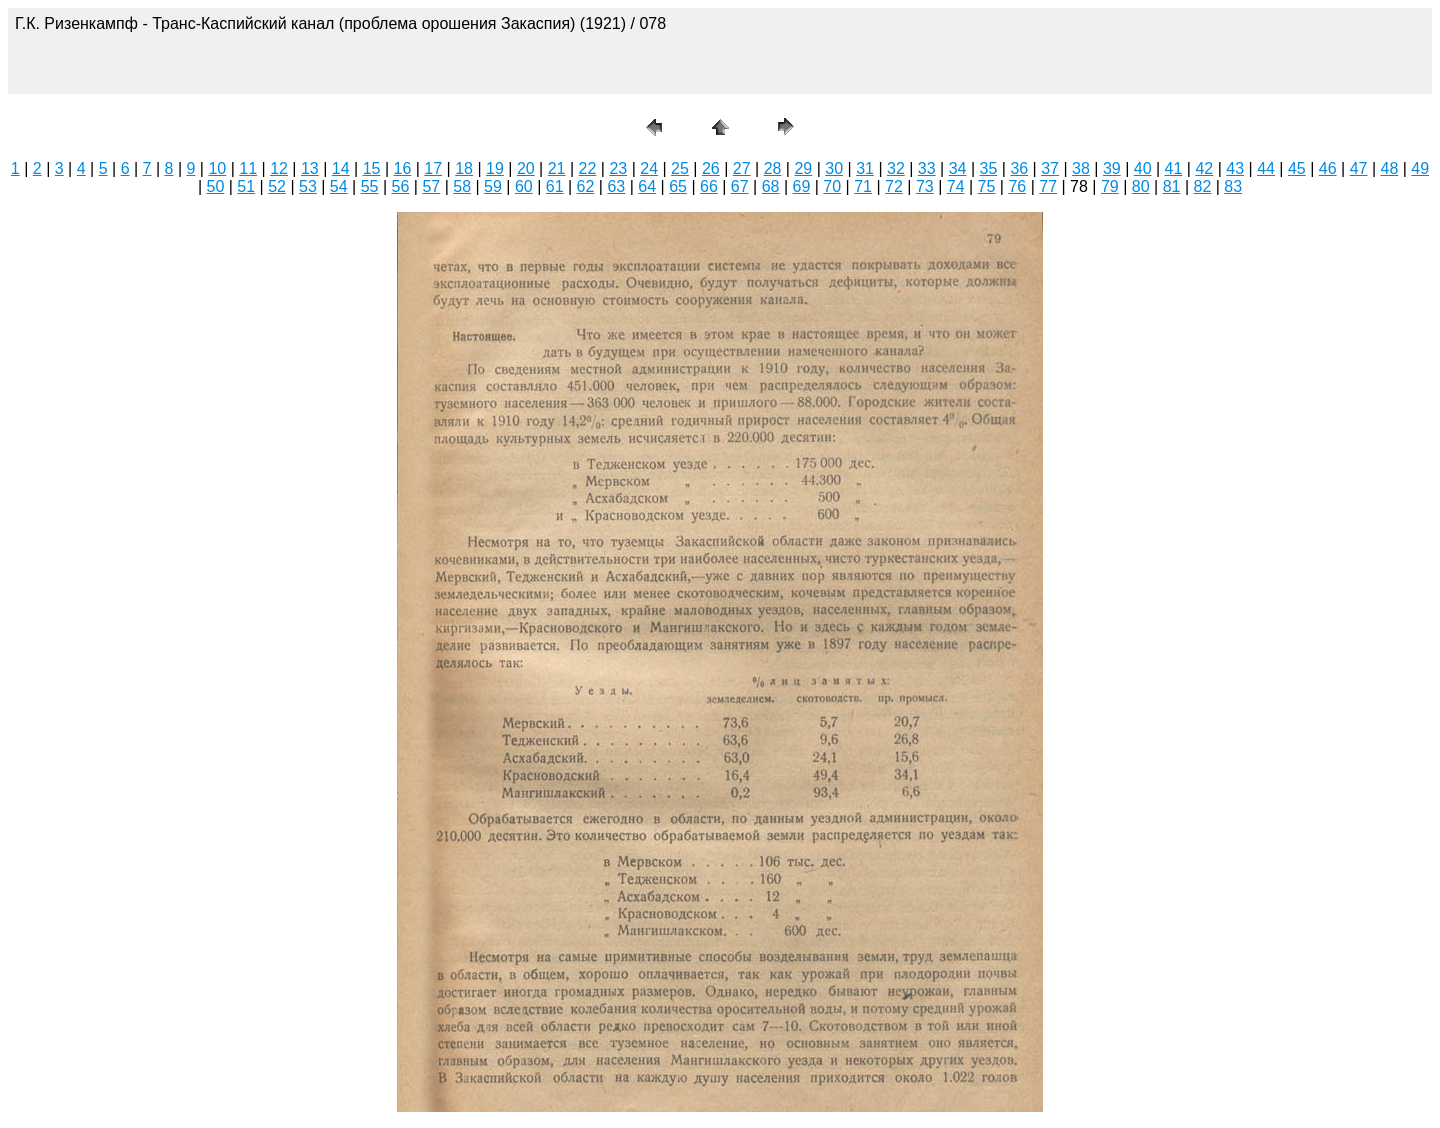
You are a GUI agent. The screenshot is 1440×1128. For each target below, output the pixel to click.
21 (557, 168)
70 (832, 186)
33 (927, 168)
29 (803, 168)
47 (1359, 168)
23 (618, 168)
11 (248, 168)
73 (925, 186)
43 (1235, 168)
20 (526, 168)
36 (1019, 168)
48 (1390, 168)
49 (1420, 168)
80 (1141, 186)
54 (339, 186)
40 (1143, 168)
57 (431, 186)
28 (773, 168)
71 (863, 186)
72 (894, 186)
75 (987, 186)
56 (401, 186)
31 (865, 168)
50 (215, 186)
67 (740, 186)
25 (680, 168)
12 (279, 168)
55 (370, 186)
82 (1202, 186)
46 (1328, 168)
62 (586, 186)
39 (1112, 168)
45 (1297, 168)
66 (709, 186)
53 (308, 186)
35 (989, 168)
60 (524, 186)
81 (1172, 186)
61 (555, 186)
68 (771, 186)
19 (495, 168)
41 (1174, 168)
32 (896, 168)
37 (1050, 168)
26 (711, 168)
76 (1017, 186)
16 (403, 168)
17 (433, 168)
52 (277, 186)
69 (802, 186)
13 (310, 168)
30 (834, 168)
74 (956, 186)
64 (647, 186)
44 (1266, 168)
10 (217, 168)
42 (1204, 168)
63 (616, 186)
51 (246, 186)
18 (464, 168)
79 (1110, 186)
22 (588, 168)
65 (678, 186)
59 (493, 186)
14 (341, 168)
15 (372, 168)
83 (1233, 186)
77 (1048, 186)
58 (462, 186)
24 (649, 168)
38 (1081, 168)
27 (742, 168)
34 (958, 168)
